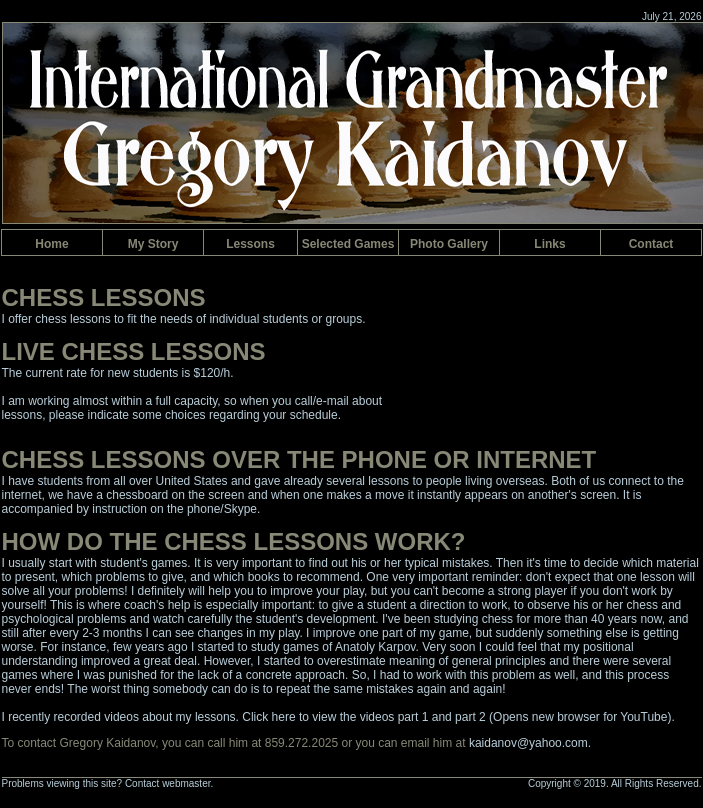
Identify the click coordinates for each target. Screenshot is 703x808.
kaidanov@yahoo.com (528, 743)
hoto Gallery (449, 244)
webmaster (186, 783)
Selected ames (348, 244)
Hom (51, 244)
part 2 (470, 717)
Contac (651, 244)
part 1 (413, 717)
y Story (153, 244)
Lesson (250, 244)
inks (549, 244)
